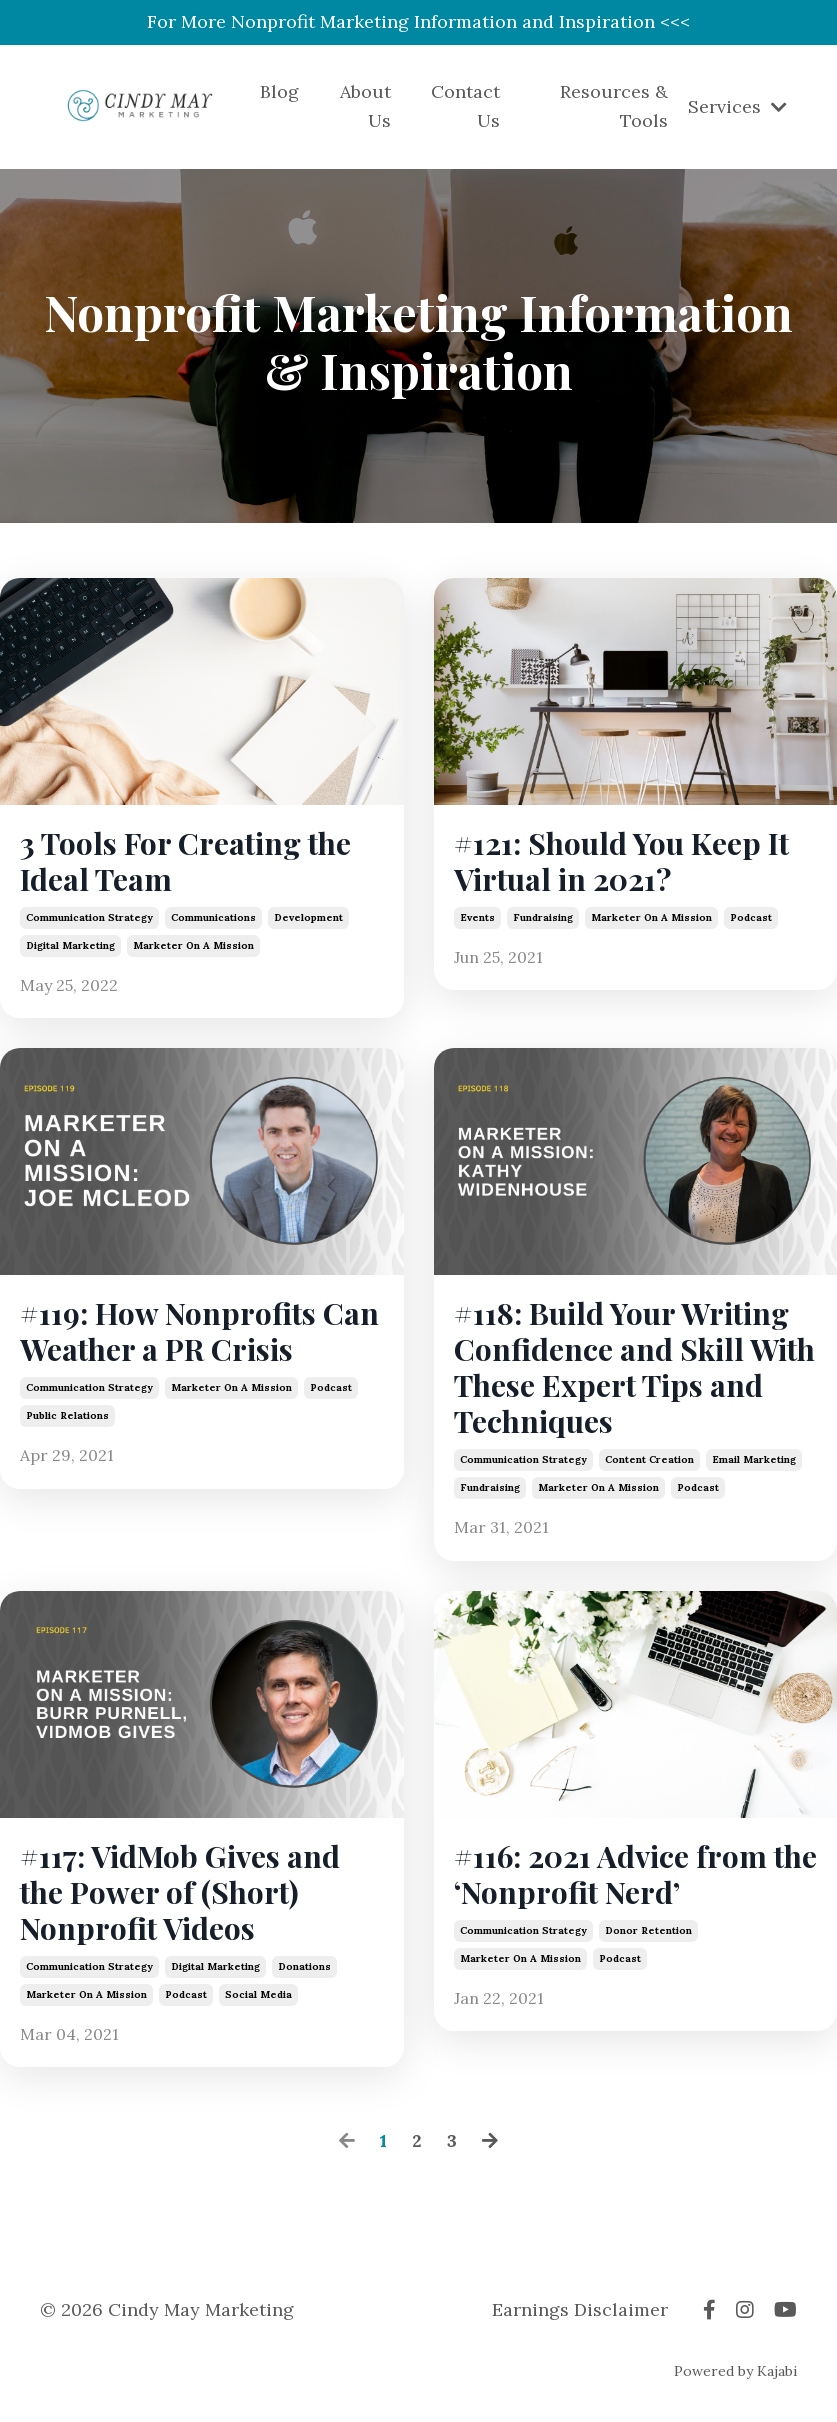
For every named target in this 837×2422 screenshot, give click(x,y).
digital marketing (70, 945)
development (308, 917)
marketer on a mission (193, 945)
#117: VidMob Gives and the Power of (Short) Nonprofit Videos (180, 1892)
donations (304, 1966)
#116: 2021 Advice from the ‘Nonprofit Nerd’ (635, 1874)
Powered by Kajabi (735, 2371)
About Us (365, 106)
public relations (67, 1415)
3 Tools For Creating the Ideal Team (185, 861)
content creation (649, 1459)
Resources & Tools (614, 106)
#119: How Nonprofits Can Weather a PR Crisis (199, 1331)
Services (737, 106)
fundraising (543, 917)
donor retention (648, 1930)
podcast (751, 917)
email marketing (754, 1459)
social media (258, 1994)
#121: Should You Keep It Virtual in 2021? (621, 861)
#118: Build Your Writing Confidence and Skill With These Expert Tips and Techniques (634, 1367)
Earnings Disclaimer (580, 2309)
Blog (279, 91)
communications (213, 917)
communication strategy (89, 917)
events (477, 917)
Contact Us (465, 106)
